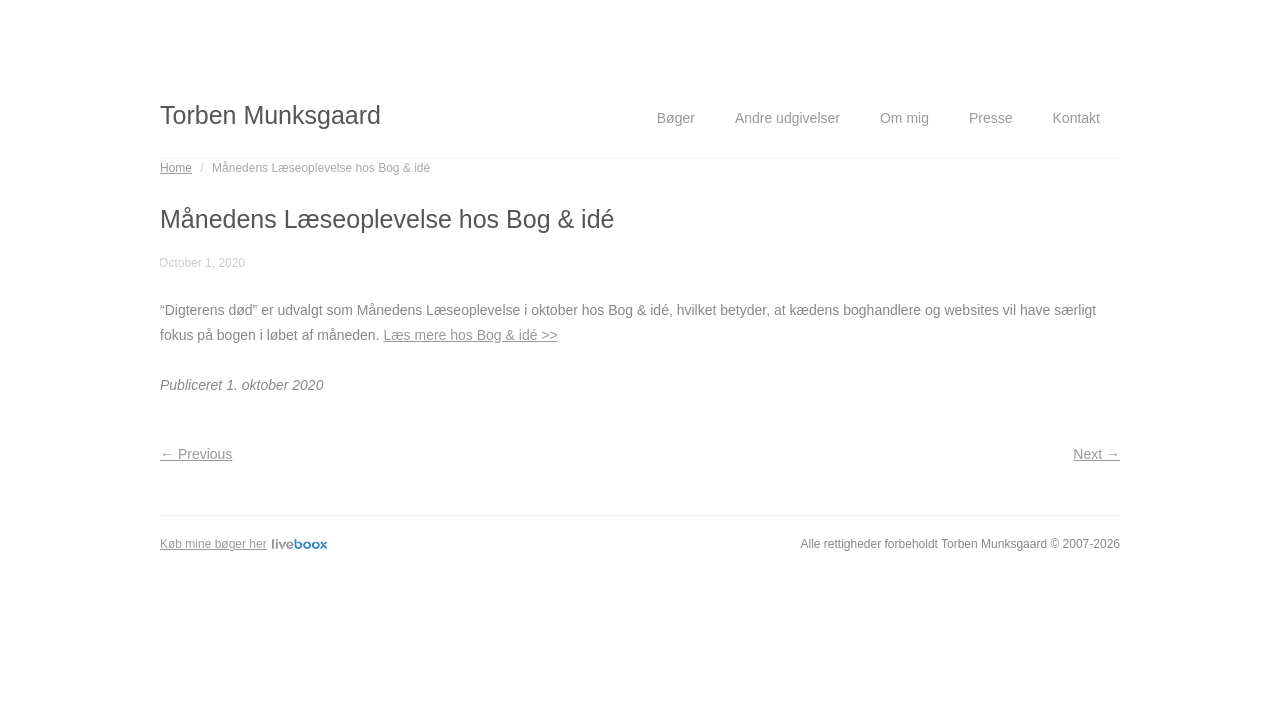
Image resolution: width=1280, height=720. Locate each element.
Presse (991, 118)
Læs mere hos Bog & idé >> (470, 335)
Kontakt (1076, 118)
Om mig (904, 118)
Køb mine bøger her (243, 544)
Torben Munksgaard (270, 115)
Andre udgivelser (787, 118)
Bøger (676, 118)
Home (176, 168)
